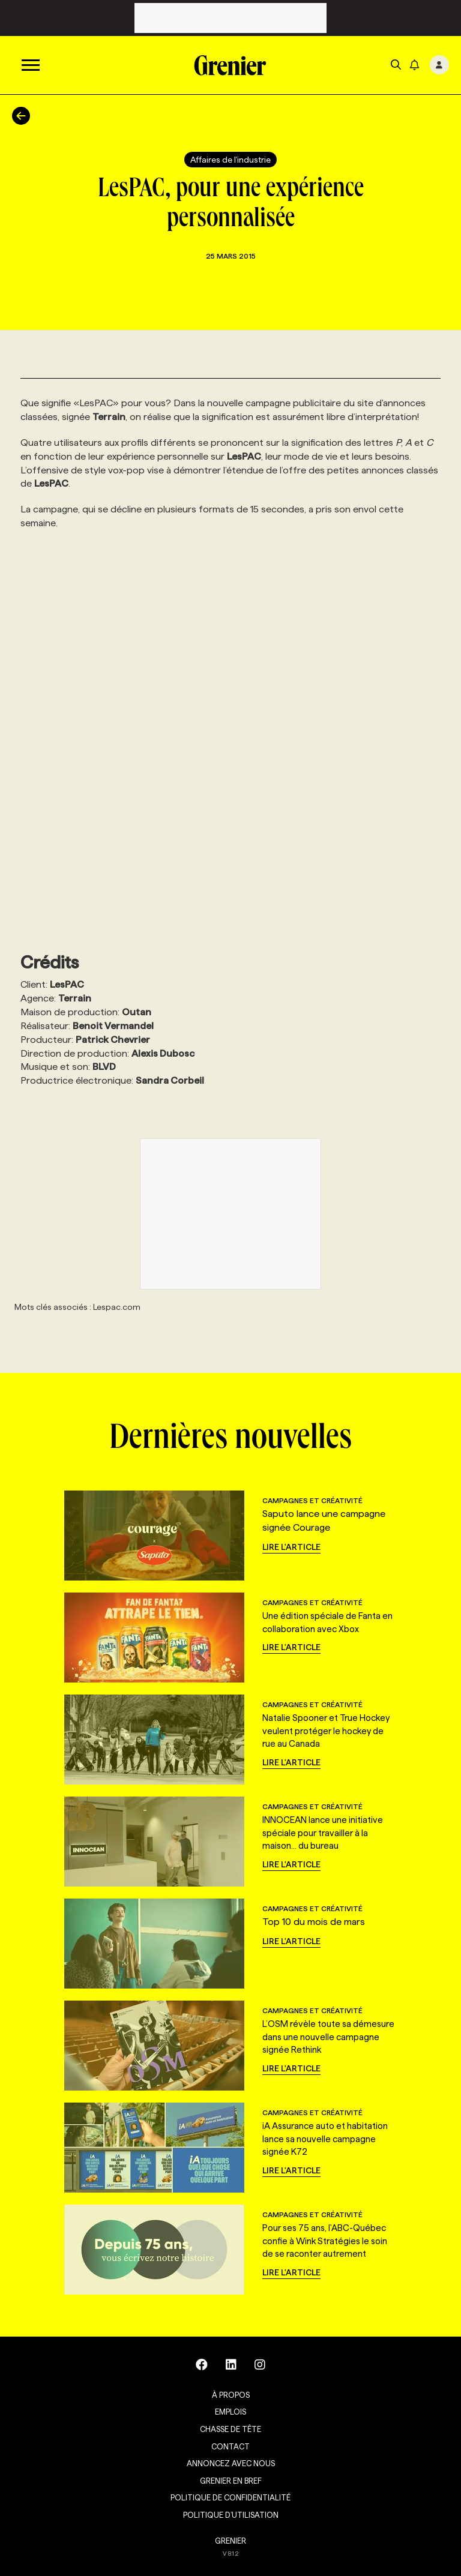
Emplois (230, 2411)
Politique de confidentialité (230, 2497)
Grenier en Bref (231, 2480)
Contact (230, 2446)
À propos (231, 2395)
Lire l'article (291, 1547)
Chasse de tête (230, 2429)
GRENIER (230, 2540)
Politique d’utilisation (231, 2515)
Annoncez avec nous (231, 2463)
